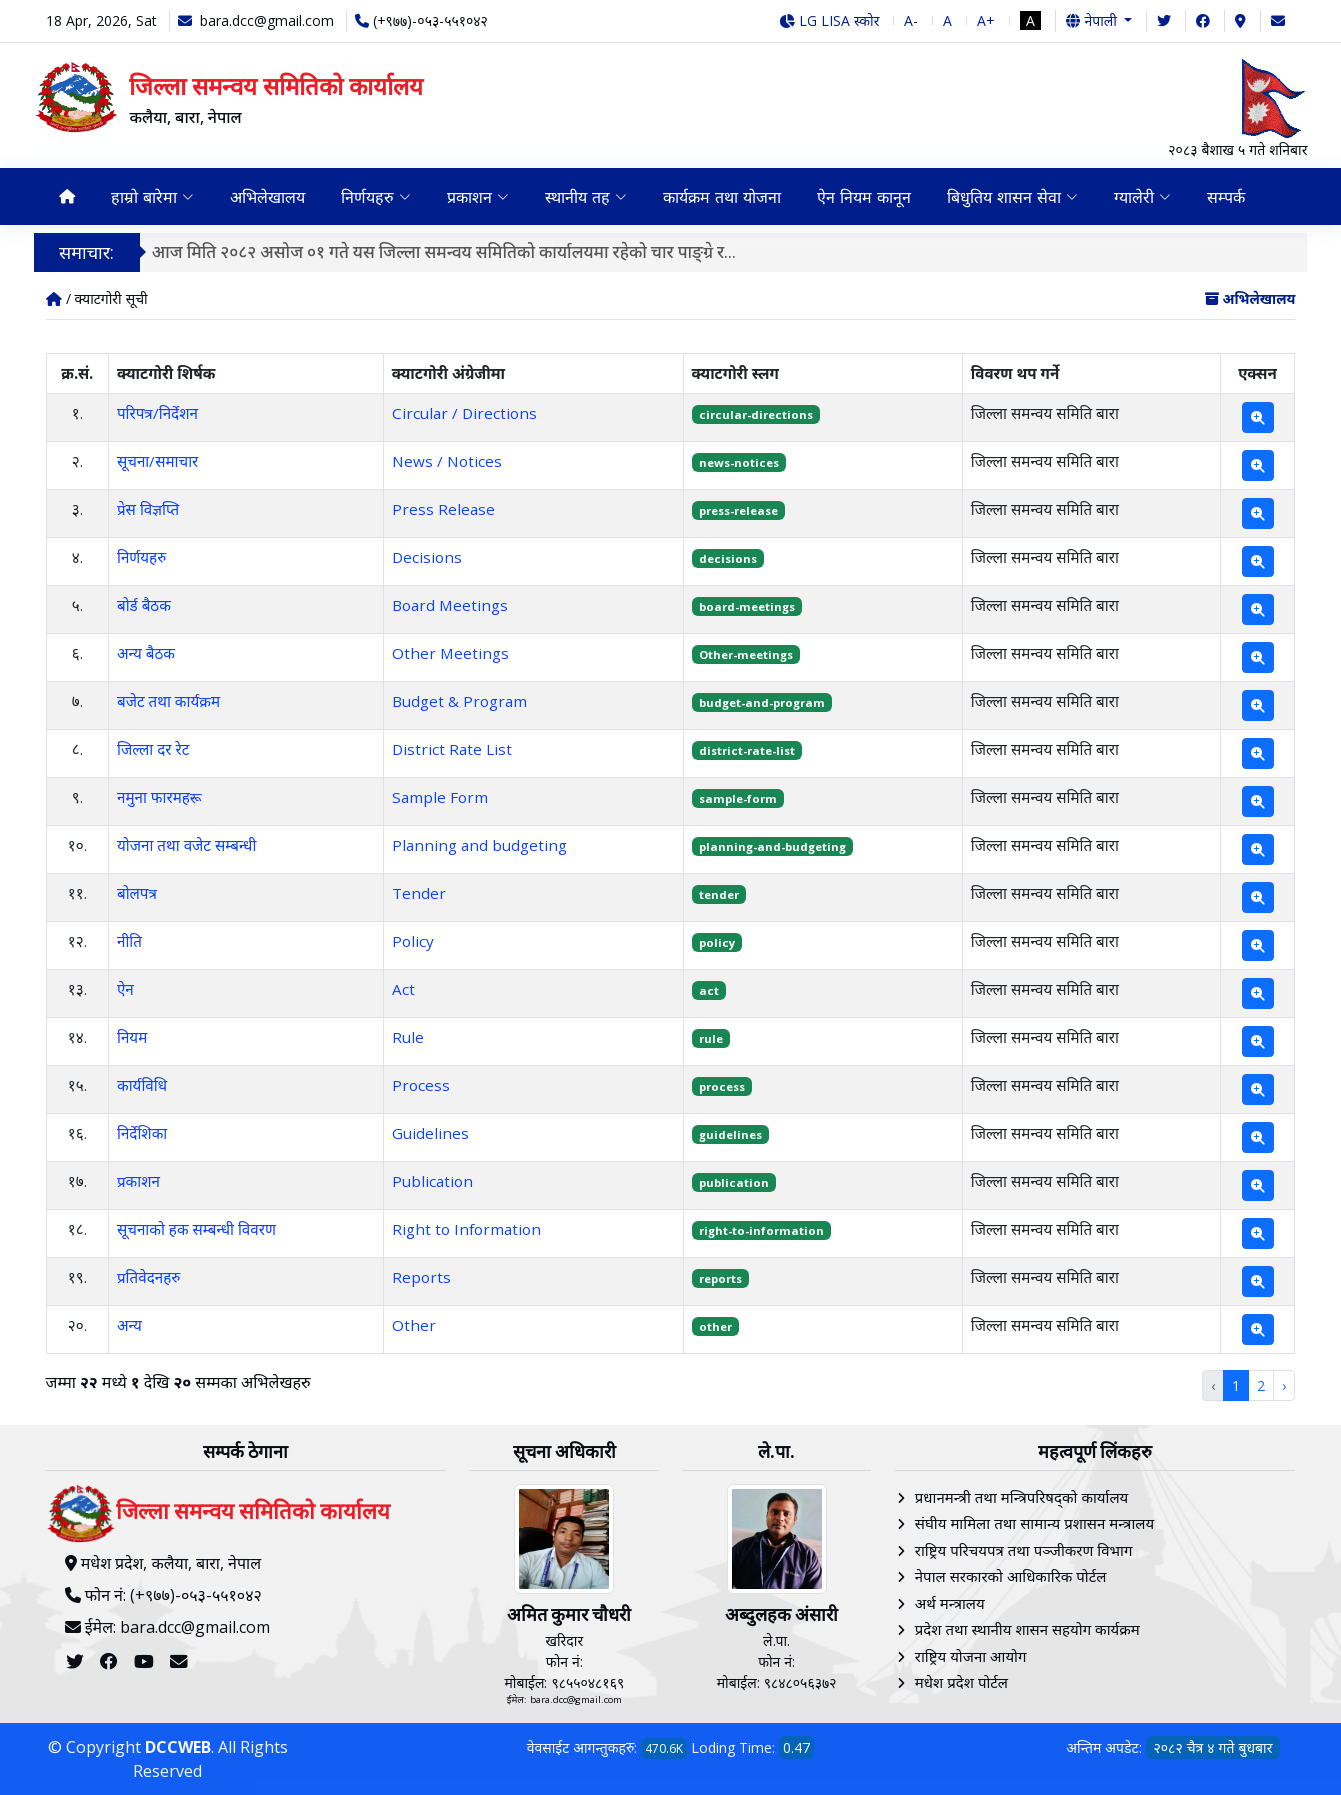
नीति (129, 941)
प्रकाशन (138, 1181)
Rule (408, 1037)
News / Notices (447, 461)
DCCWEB (178, 1747)
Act (403, 989)
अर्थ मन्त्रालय (950, 1603)
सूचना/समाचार (157, 461)
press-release (738, 510)
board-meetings (747, 606)
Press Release (443, 509)
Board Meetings (450, 605)
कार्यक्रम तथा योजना (722, 197)
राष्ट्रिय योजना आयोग (971, 1656)
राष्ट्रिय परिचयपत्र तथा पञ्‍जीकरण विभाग (1024, 1550)
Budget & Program (459, 701)
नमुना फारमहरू (159, 797)
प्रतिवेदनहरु (148, 1277)
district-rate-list (747, 750)
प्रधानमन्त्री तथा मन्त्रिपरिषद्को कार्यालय (1021, 1497)
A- (911, 20)
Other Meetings (450, 653)
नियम (132, 1037)
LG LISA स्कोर (829, 20)
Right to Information (466, 1229)
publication (734, 1182)
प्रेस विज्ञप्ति (148, 509)
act (709, 990)
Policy (413, 941)
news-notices (739, 462)
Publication (432, 1181)
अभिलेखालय (267, 197)
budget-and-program (762, 702)
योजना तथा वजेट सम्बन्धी (186, 845)
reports (720, 1278)
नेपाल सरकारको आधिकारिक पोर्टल (1011, 1576)
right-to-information (761, 1230)
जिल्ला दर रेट (153, 749)
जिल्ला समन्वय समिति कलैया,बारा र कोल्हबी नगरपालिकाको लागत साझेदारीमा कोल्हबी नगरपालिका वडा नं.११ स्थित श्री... (539, 251)
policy (717, 942)
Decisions (427, 557)
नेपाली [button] (1093, 20)
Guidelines (430, 1133)
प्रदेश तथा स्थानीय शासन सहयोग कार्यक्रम (1027, 1629)
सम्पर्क (1226, 197)
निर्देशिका (142, 1133)
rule (711, 1038)
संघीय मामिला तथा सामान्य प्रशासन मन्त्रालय (1034, 1523)
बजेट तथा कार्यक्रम (168, 701)
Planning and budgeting (479, 845)
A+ (986, 20)
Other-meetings (746, 654)
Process (421, 1085)
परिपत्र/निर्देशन (157, 413)
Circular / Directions (464, 413)
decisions (728, 558)
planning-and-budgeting (772, 846)
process (722, 1086)
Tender (419, 893)
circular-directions (756, 414)
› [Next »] (1284, 1385)
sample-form (738, 798)
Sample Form (440, 797)
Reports (421, 1277)
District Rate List (452, 749)
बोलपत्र (137, 893)
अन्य (129, 1325)
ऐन (125, 989)
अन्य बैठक (146, 653)
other (715, 1326)
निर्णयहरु (141, 557)
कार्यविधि (142, 1085)
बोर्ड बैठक (144, 605)
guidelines (730, 1134)
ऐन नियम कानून (864, 197)
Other (414, 1325)
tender (719, 894)
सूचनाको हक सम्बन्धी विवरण (196, 1229)
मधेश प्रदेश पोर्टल (961, 1682)
